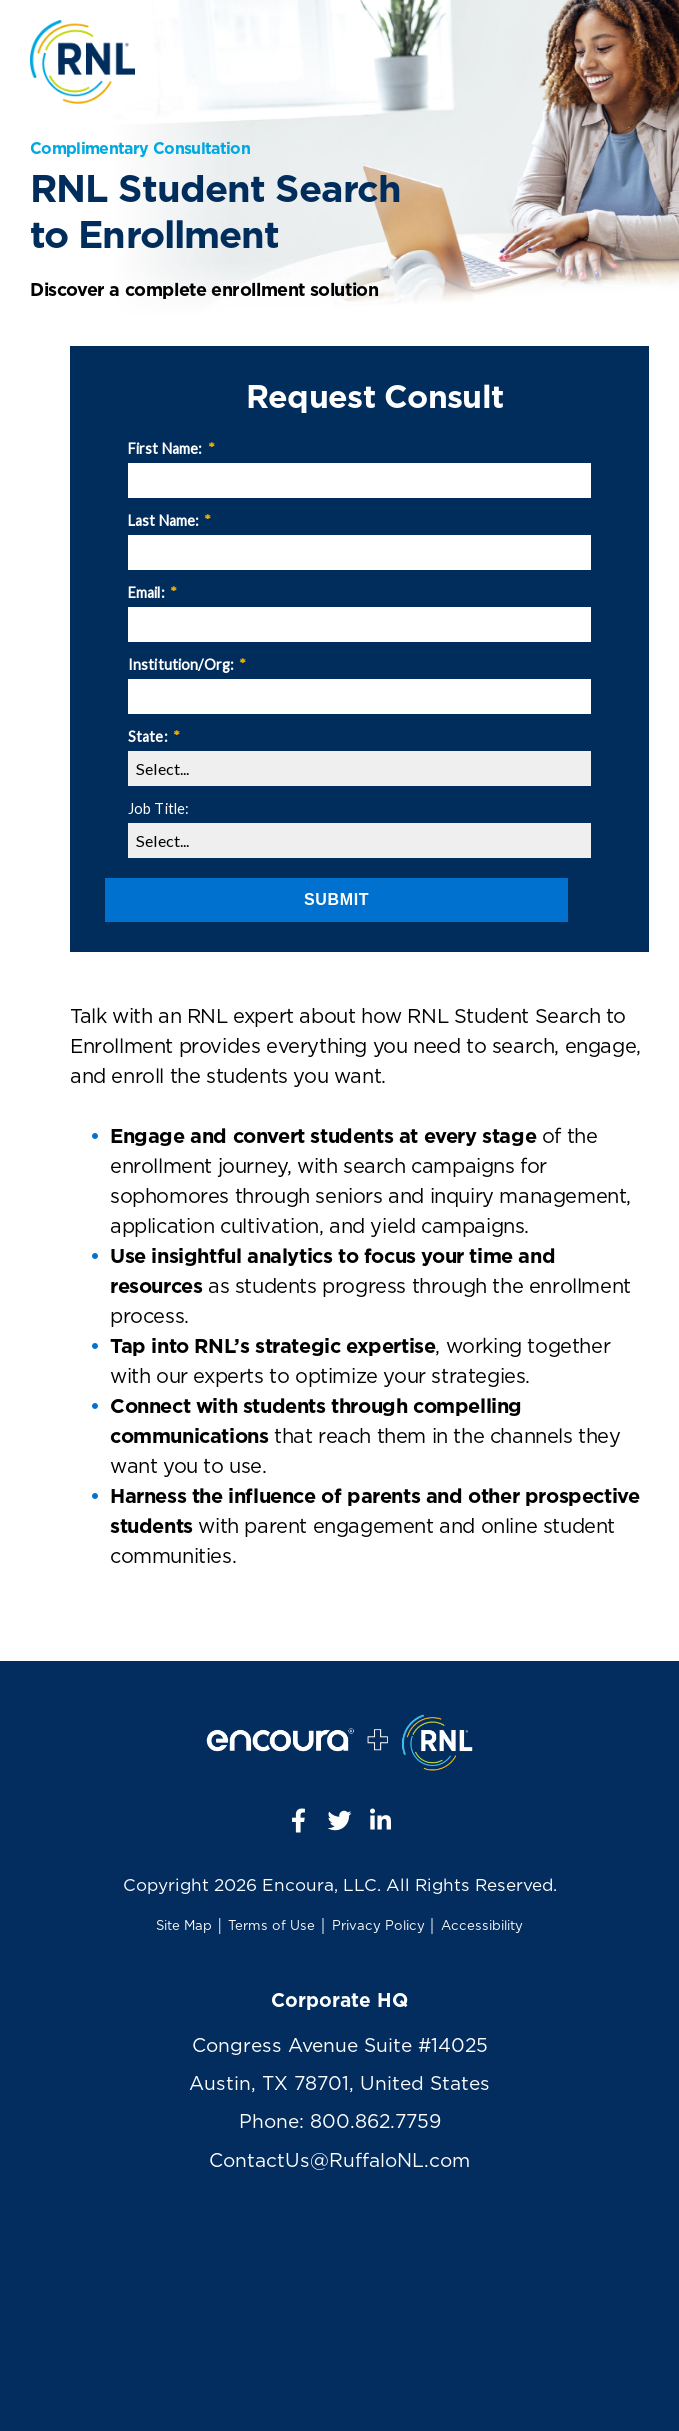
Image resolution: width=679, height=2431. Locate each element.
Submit (336, 899)
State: (154, 736)
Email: (152, 592)
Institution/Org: (187, 664)
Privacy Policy (378, 1926)
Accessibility (482, 1926)
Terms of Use (271, 1926)
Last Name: (170, 520)
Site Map (184, 1926)
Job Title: (158, 808)
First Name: (171, 448)
